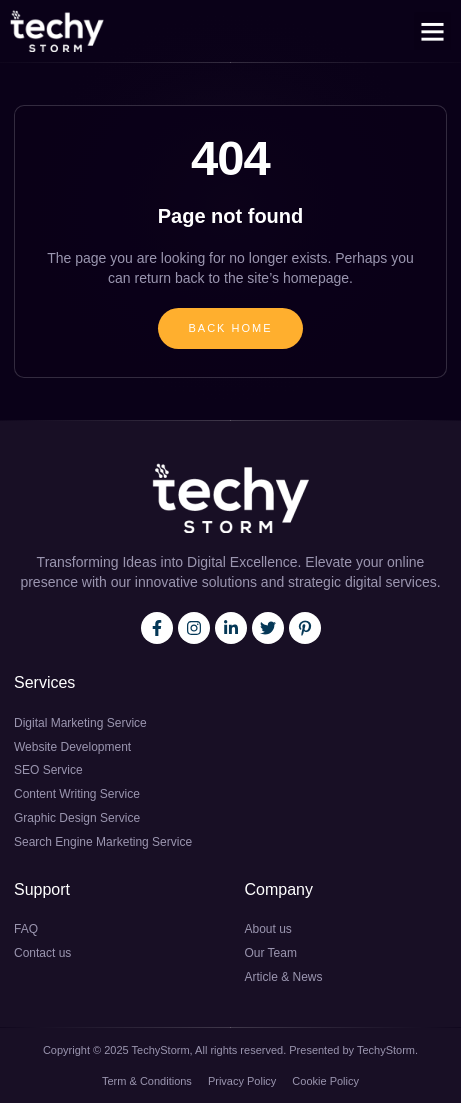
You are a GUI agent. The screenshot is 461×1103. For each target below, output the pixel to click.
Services (44, 682)
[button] (433, 31)
